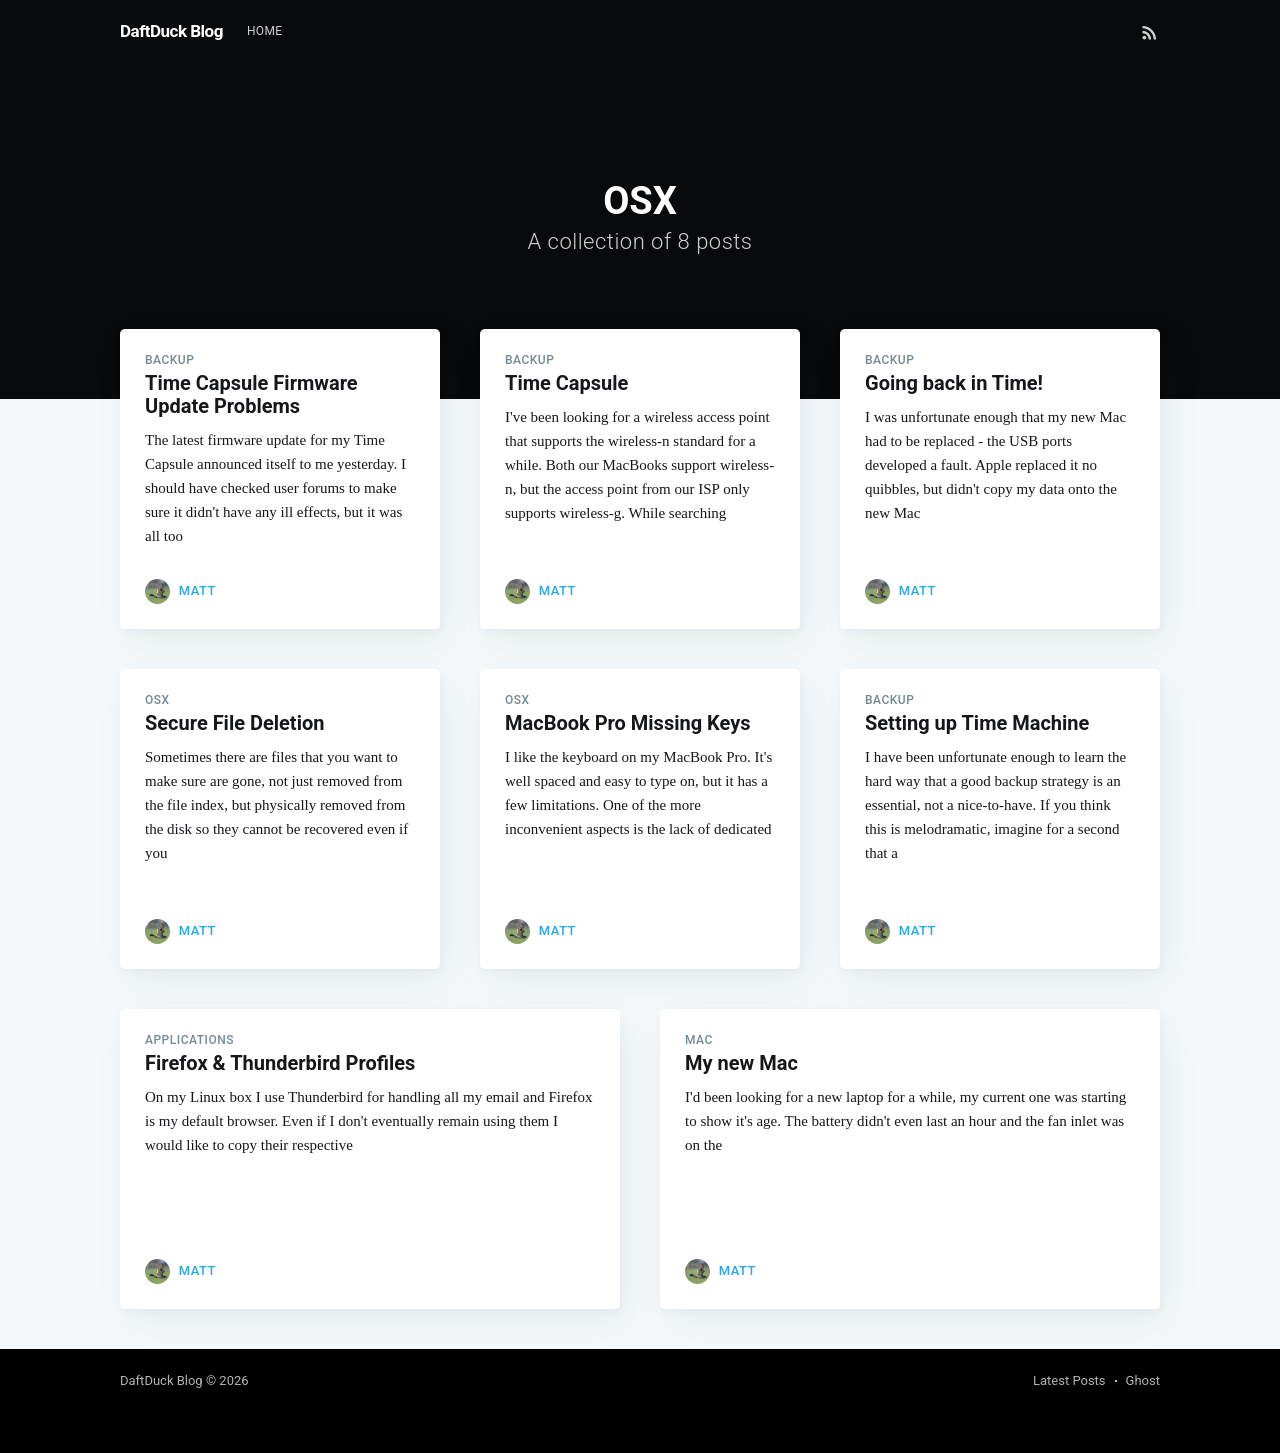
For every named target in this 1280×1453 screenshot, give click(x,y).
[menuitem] (265, 31)
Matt (197, 590)
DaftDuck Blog (171, 31)
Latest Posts (1069, 1380)
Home (265, 31)
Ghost (1143, 1380)
